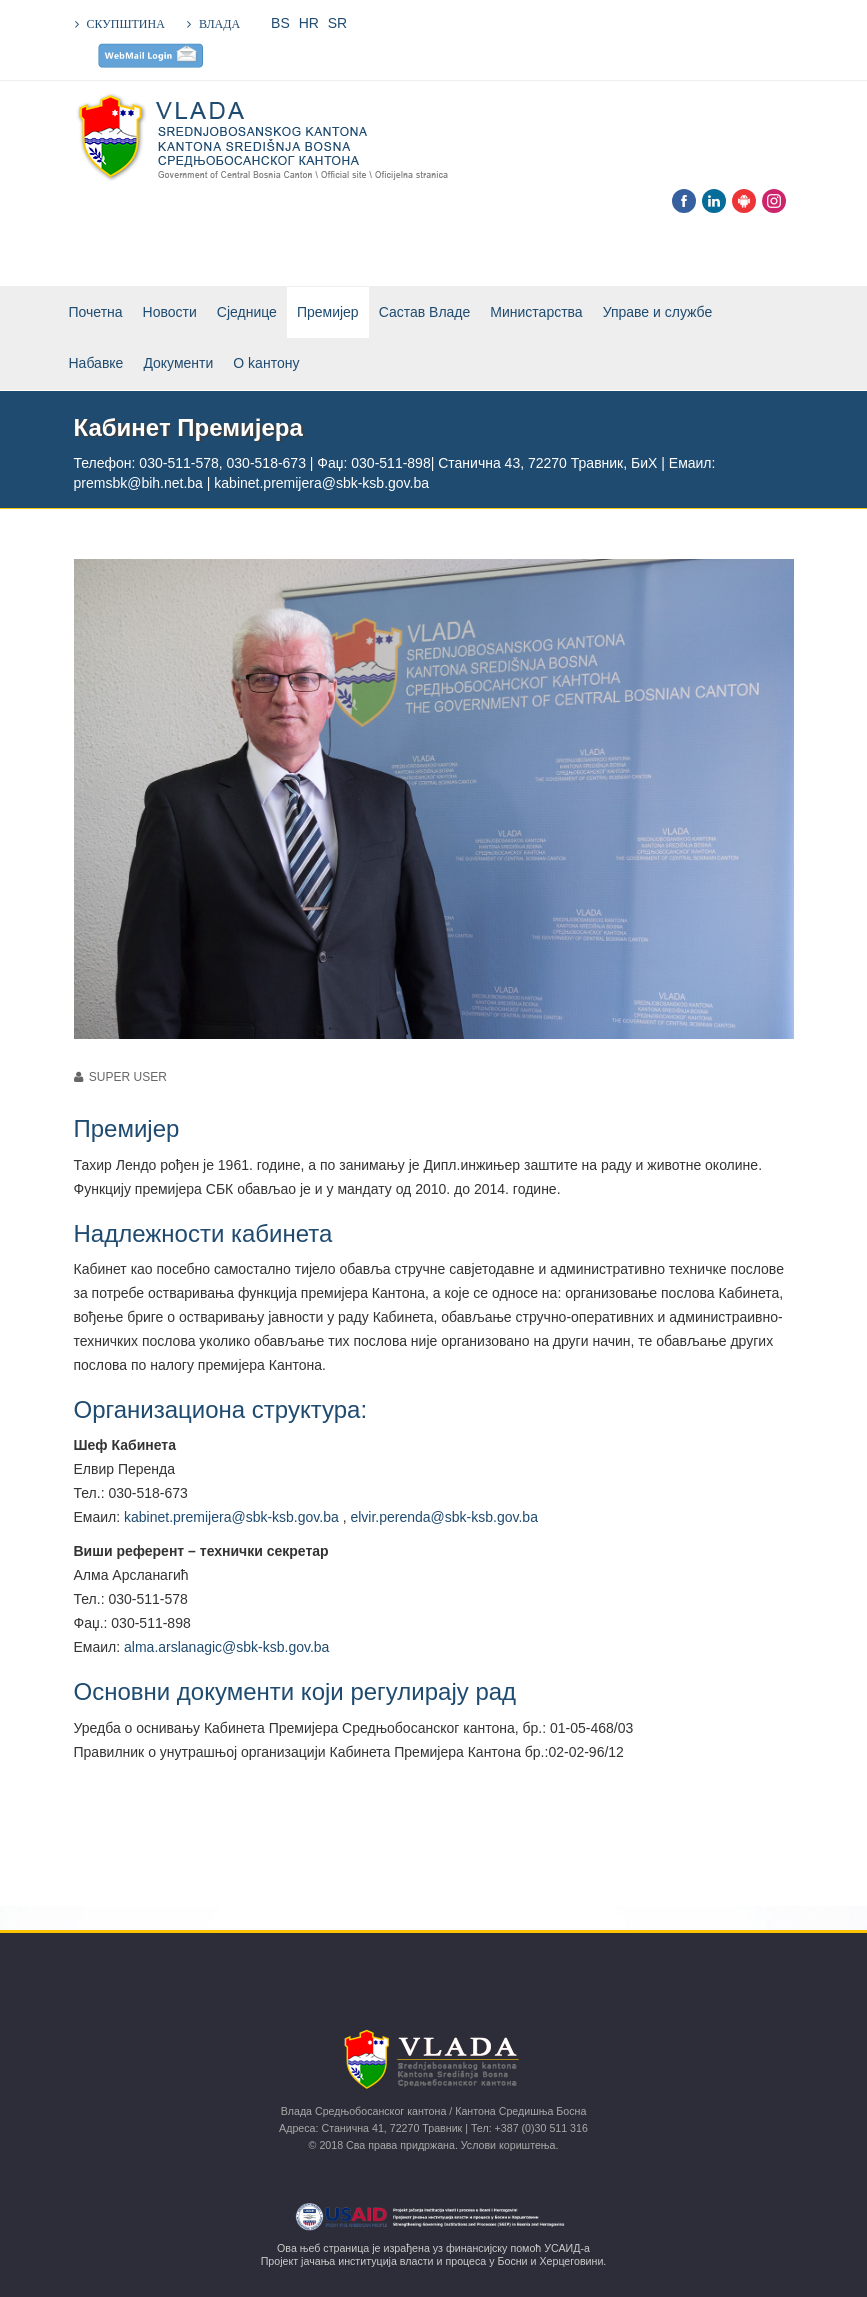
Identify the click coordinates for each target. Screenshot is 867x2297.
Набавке (96, 363)
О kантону (266, 363)
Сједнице (247, 312)
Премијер (328, 312)
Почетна (96, 312)
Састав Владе (425, 312)
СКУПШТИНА (126, 24)
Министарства (536, 312)
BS (280, 23)
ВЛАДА (219, 24)
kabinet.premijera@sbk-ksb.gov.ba (231, 1517)
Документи (178, 363)
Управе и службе (658, 312)
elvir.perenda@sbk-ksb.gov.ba (444, 1517)
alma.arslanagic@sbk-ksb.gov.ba (226, 1647)
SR (337, 23)
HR (309, 23)
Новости (170, 312)
